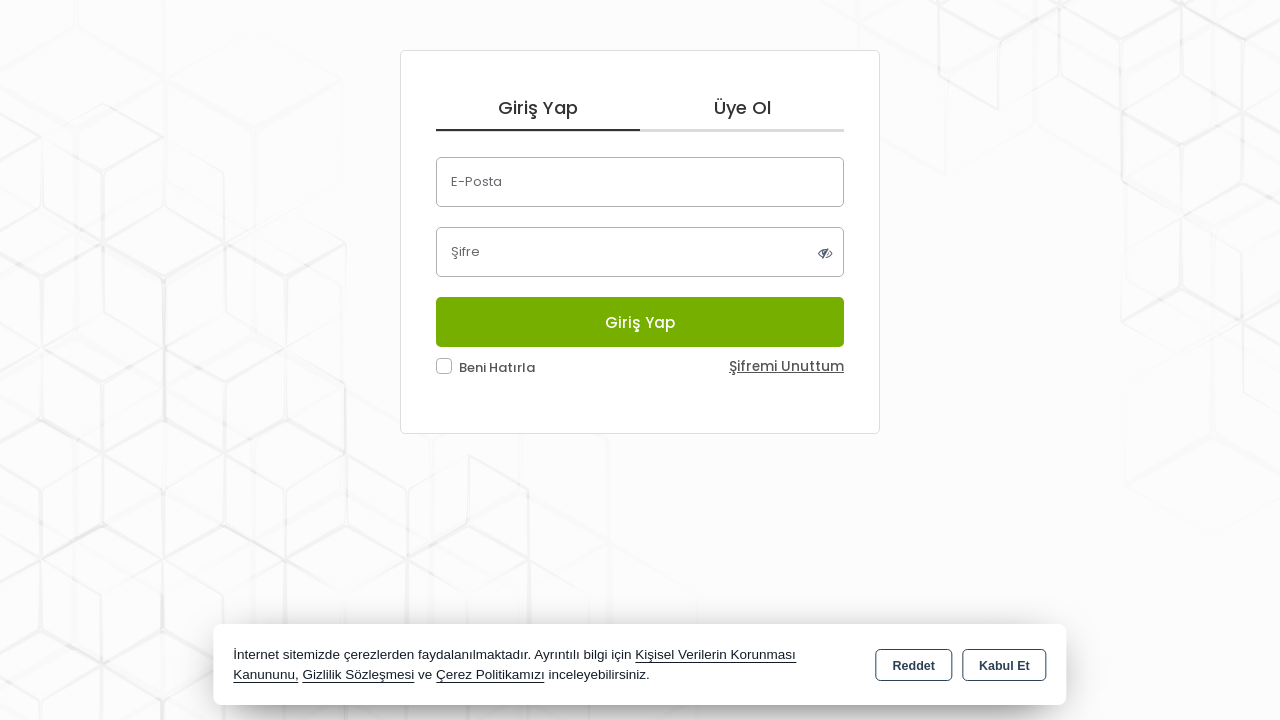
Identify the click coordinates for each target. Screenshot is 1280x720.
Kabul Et (1004, 666)
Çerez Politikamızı (490, 674)
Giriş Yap (538, 107)
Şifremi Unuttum (786, 366)
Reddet (914, 666)
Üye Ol (742, 107)
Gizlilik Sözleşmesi (358, 674)
